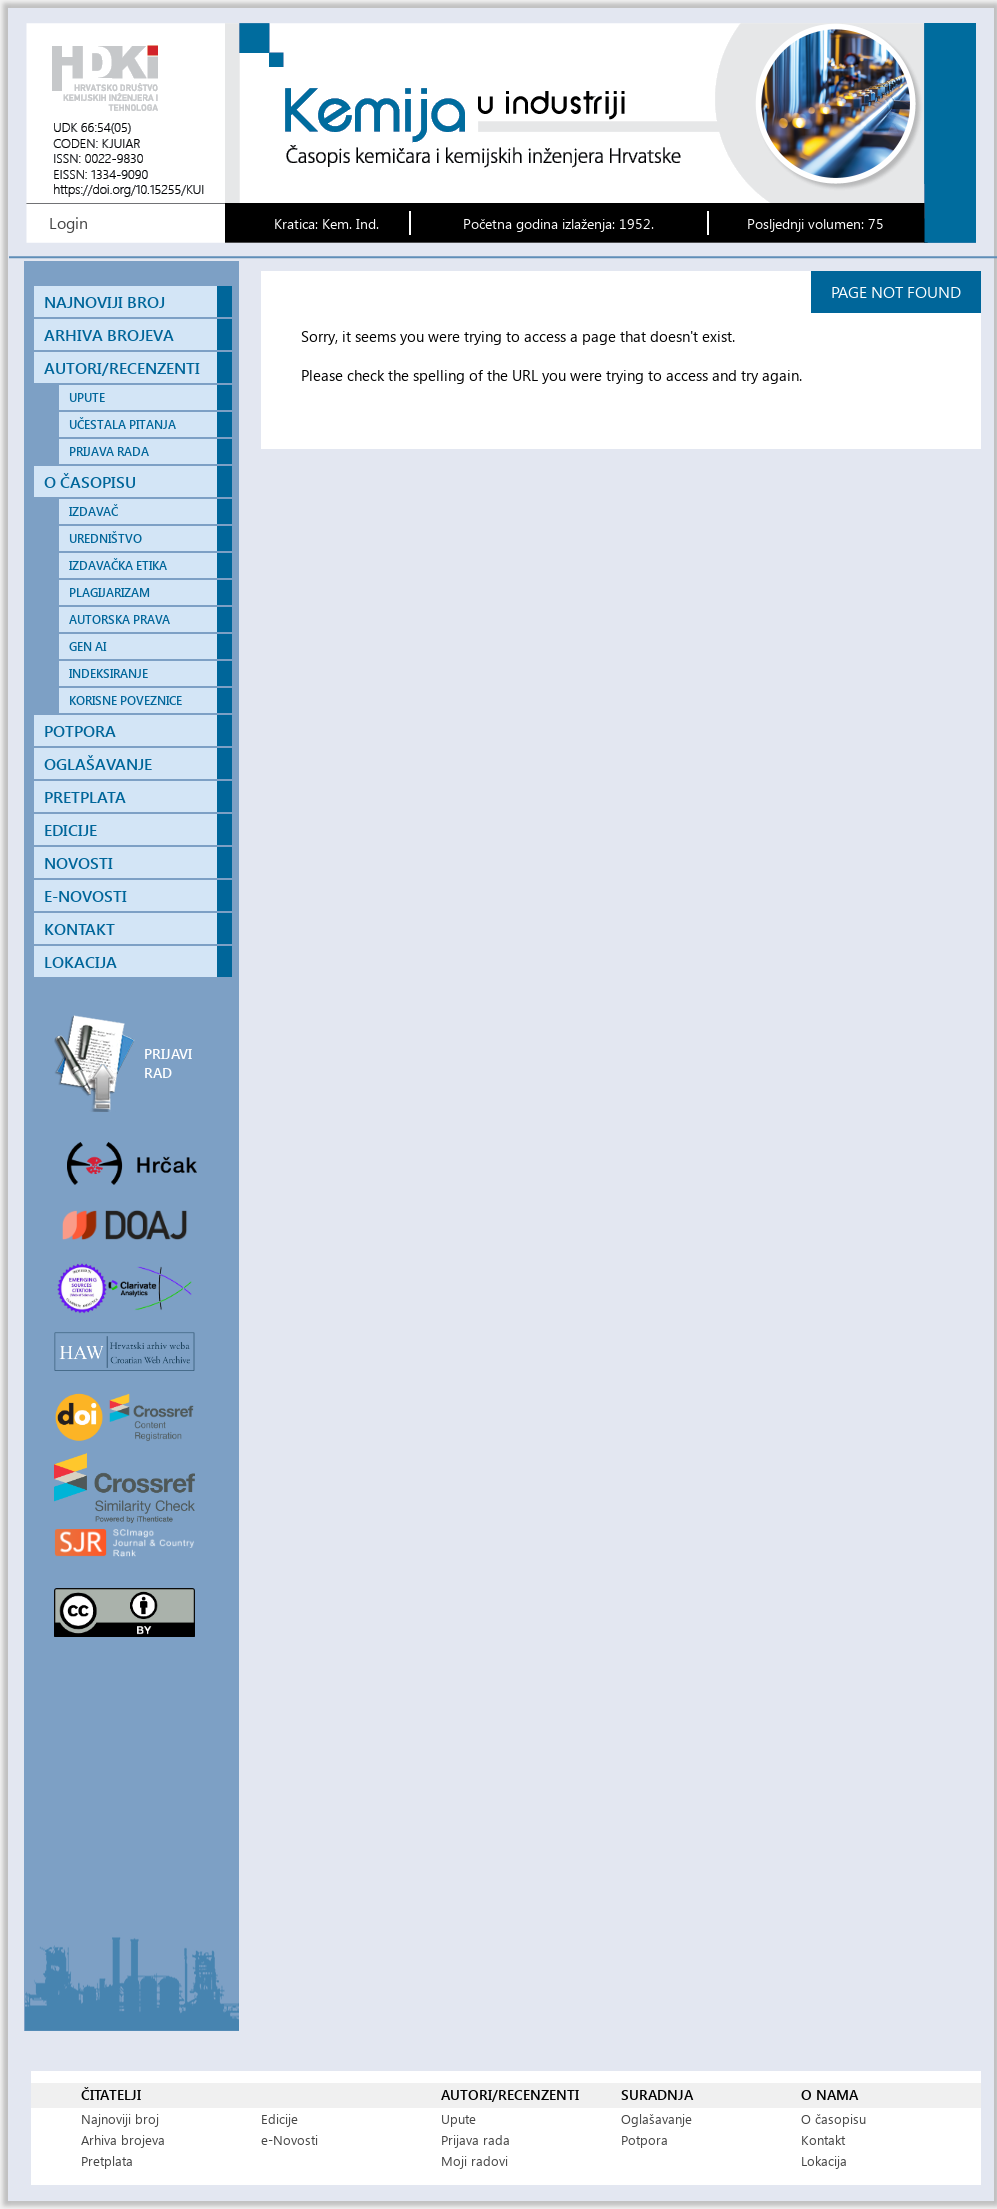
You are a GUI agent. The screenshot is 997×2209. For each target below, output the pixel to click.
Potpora (644, 2139)
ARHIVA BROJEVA (109, 334)
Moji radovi (474, 2160)
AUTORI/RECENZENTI (122, 367)
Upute (458, 2118)
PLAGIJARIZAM (109, 592)
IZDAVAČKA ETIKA (118, 565)
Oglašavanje (656, 2118)
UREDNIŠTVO (105, 538)
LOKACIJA (80, 961)
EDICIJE (70, 829)
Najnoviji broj (120, 2118)
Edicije (279, 2118)
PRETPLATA (85, 796)
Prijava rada (475, 2139)
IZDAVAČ (93, 511)
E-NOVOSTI (85, 895)
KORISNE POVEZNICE (125, 700)
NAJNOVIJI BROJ (104, 301)
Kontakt (823, 2139)
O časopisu (833, 2118)
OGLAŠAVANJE (98, 763)
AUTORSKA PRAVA (119, 619)
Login (68, 222)
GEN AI (87, 646)
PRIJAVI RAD (168, 1063)
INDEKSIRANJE (108, 673)
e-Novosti (289, 2139)
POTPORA (80, 730)
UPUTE (87, 397)
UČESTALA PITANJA (122, 424)
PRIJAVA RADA (109, 451)
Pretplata (107, 2160)
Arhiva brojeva (123, 2139)
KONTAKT (79, 928)
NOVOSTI (78, 862)
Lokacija (824, 2160)
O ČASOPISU (90, 481)
